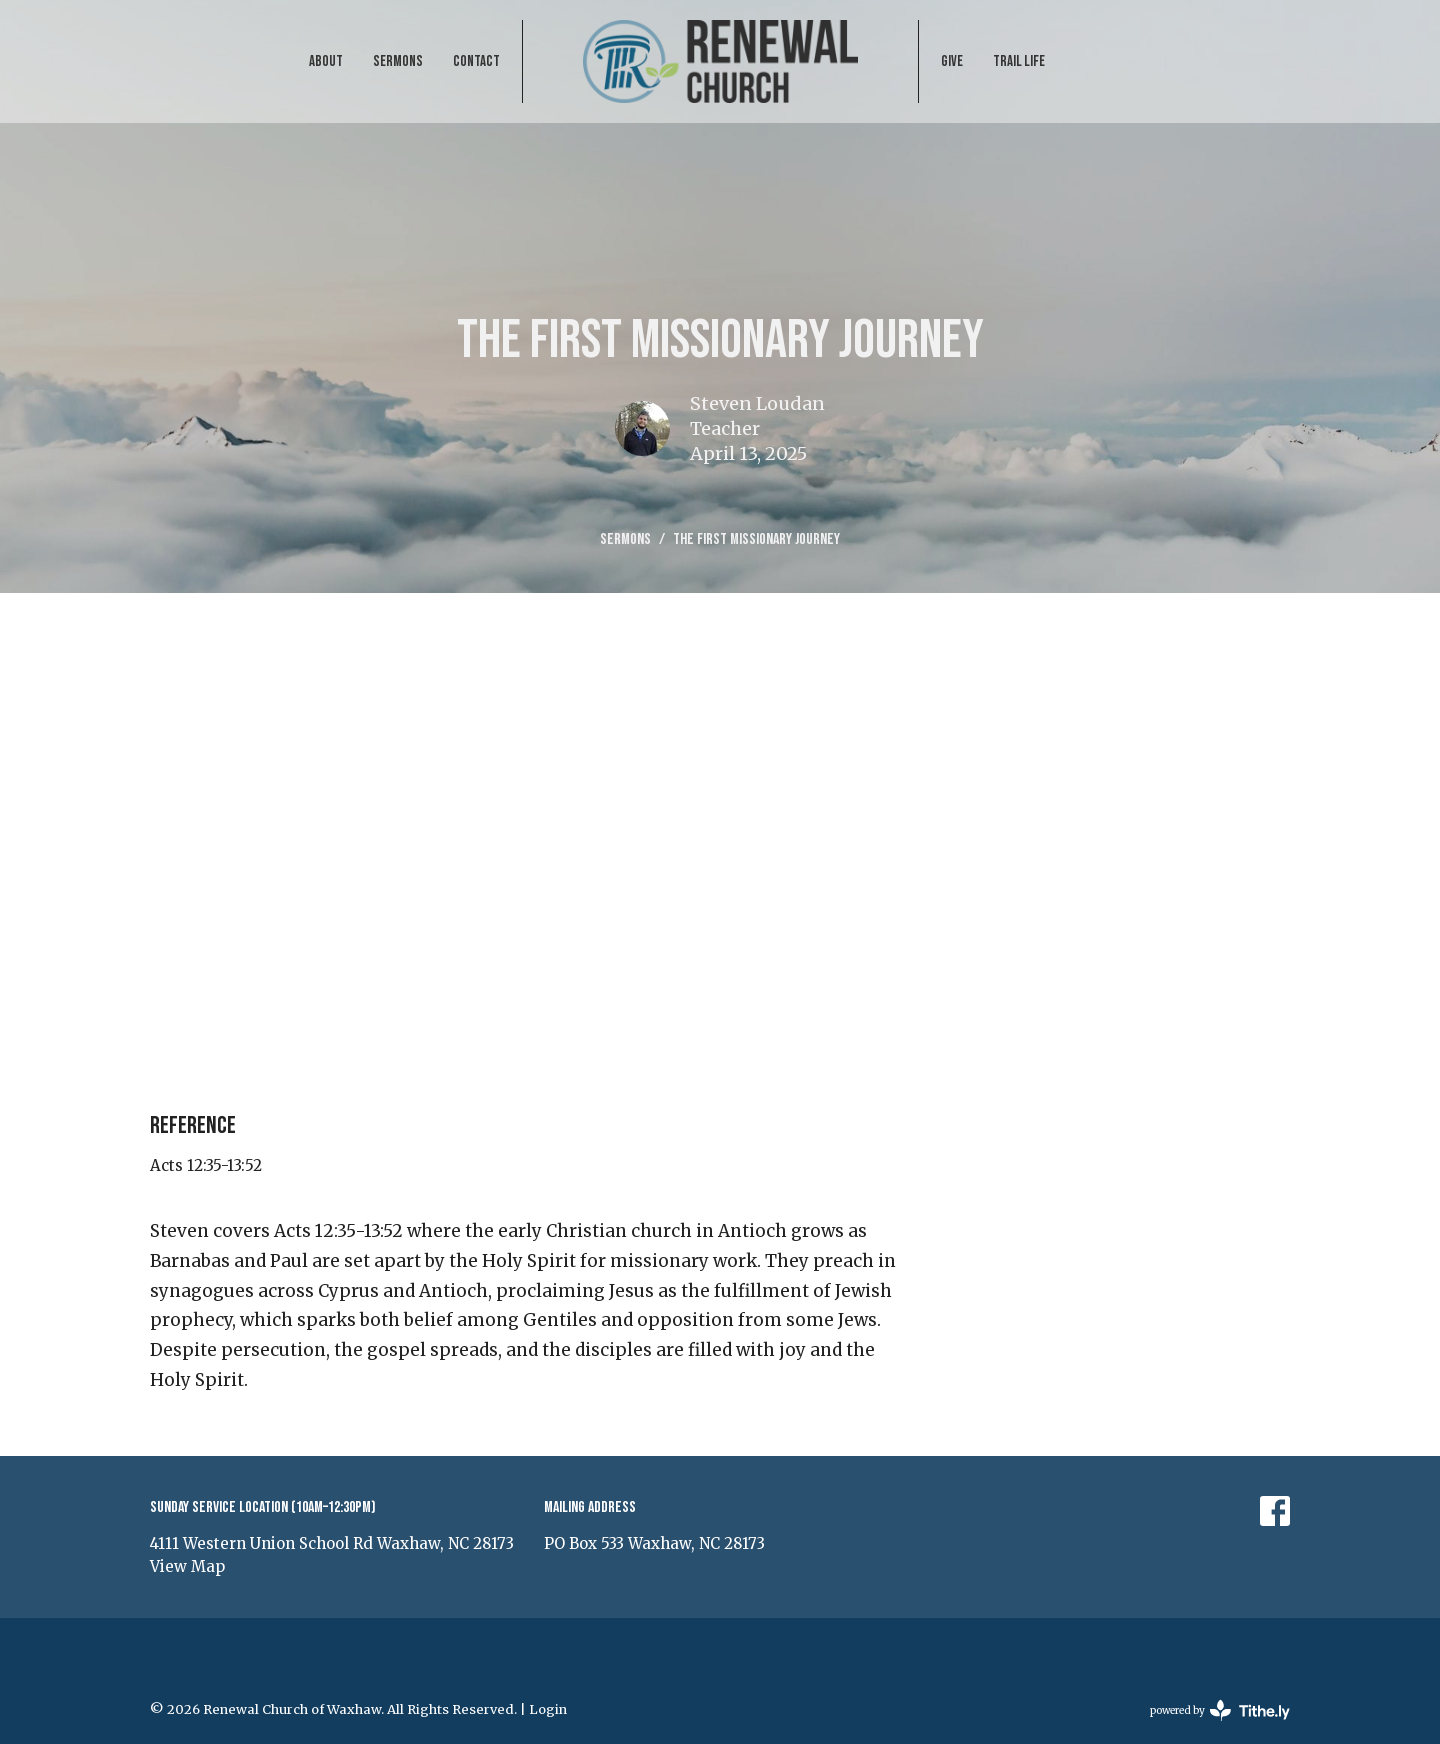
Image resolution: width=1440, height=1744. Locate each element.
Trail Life (1019, 61)
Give (952, 61)
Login (548, 1709)
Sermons (398, 61)
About (326, 61)
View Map (187, 1566)
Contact (476, 61)
